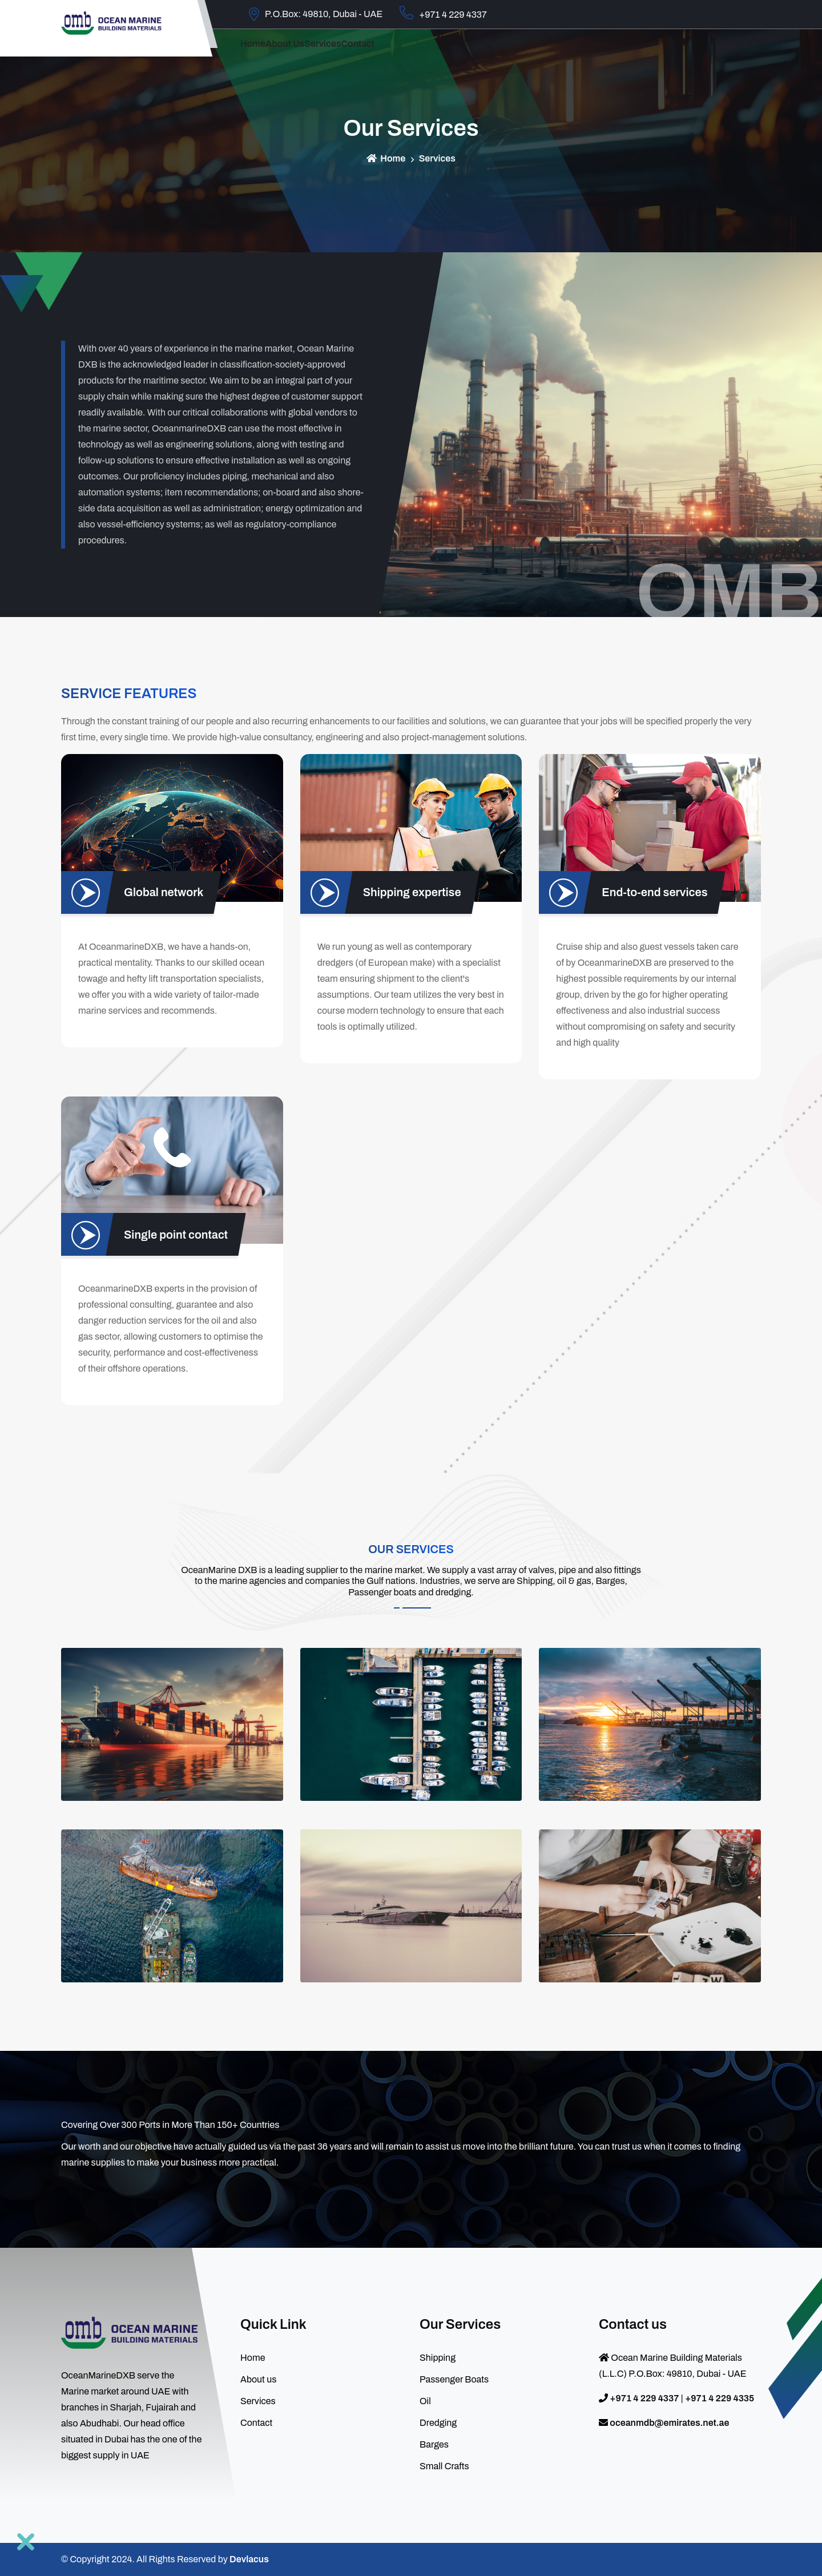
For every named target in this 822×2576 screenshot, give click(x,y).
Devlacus (249, 2559)
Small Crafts (444, 2466)
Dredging (438, 2423)
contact (423, 53)
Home (262, 53)
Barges (434, 2444)
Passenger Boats (454, 2379)
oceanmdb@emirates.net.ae (669, 2423)
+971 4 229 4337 (443, 12)
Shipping (438, 2358)
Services (369, 53)
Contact (256, 2423)
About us (312, 53)
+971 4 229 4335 (719, 2398)
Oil (425, 2401)
